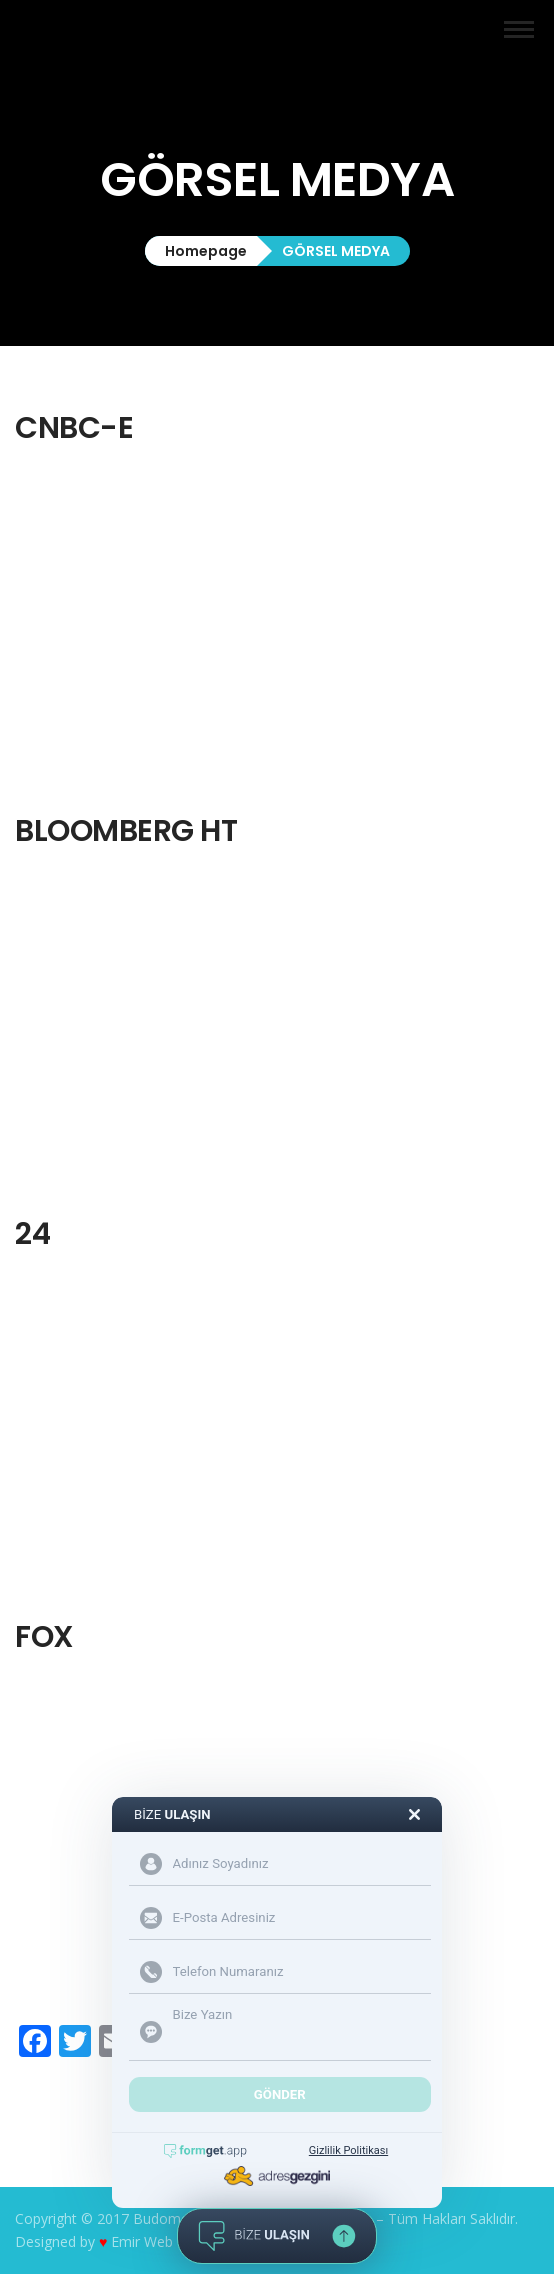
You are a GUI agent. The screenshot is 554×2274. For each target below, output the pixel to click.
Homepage (206, 251)
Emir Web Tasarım (170, 2241)
